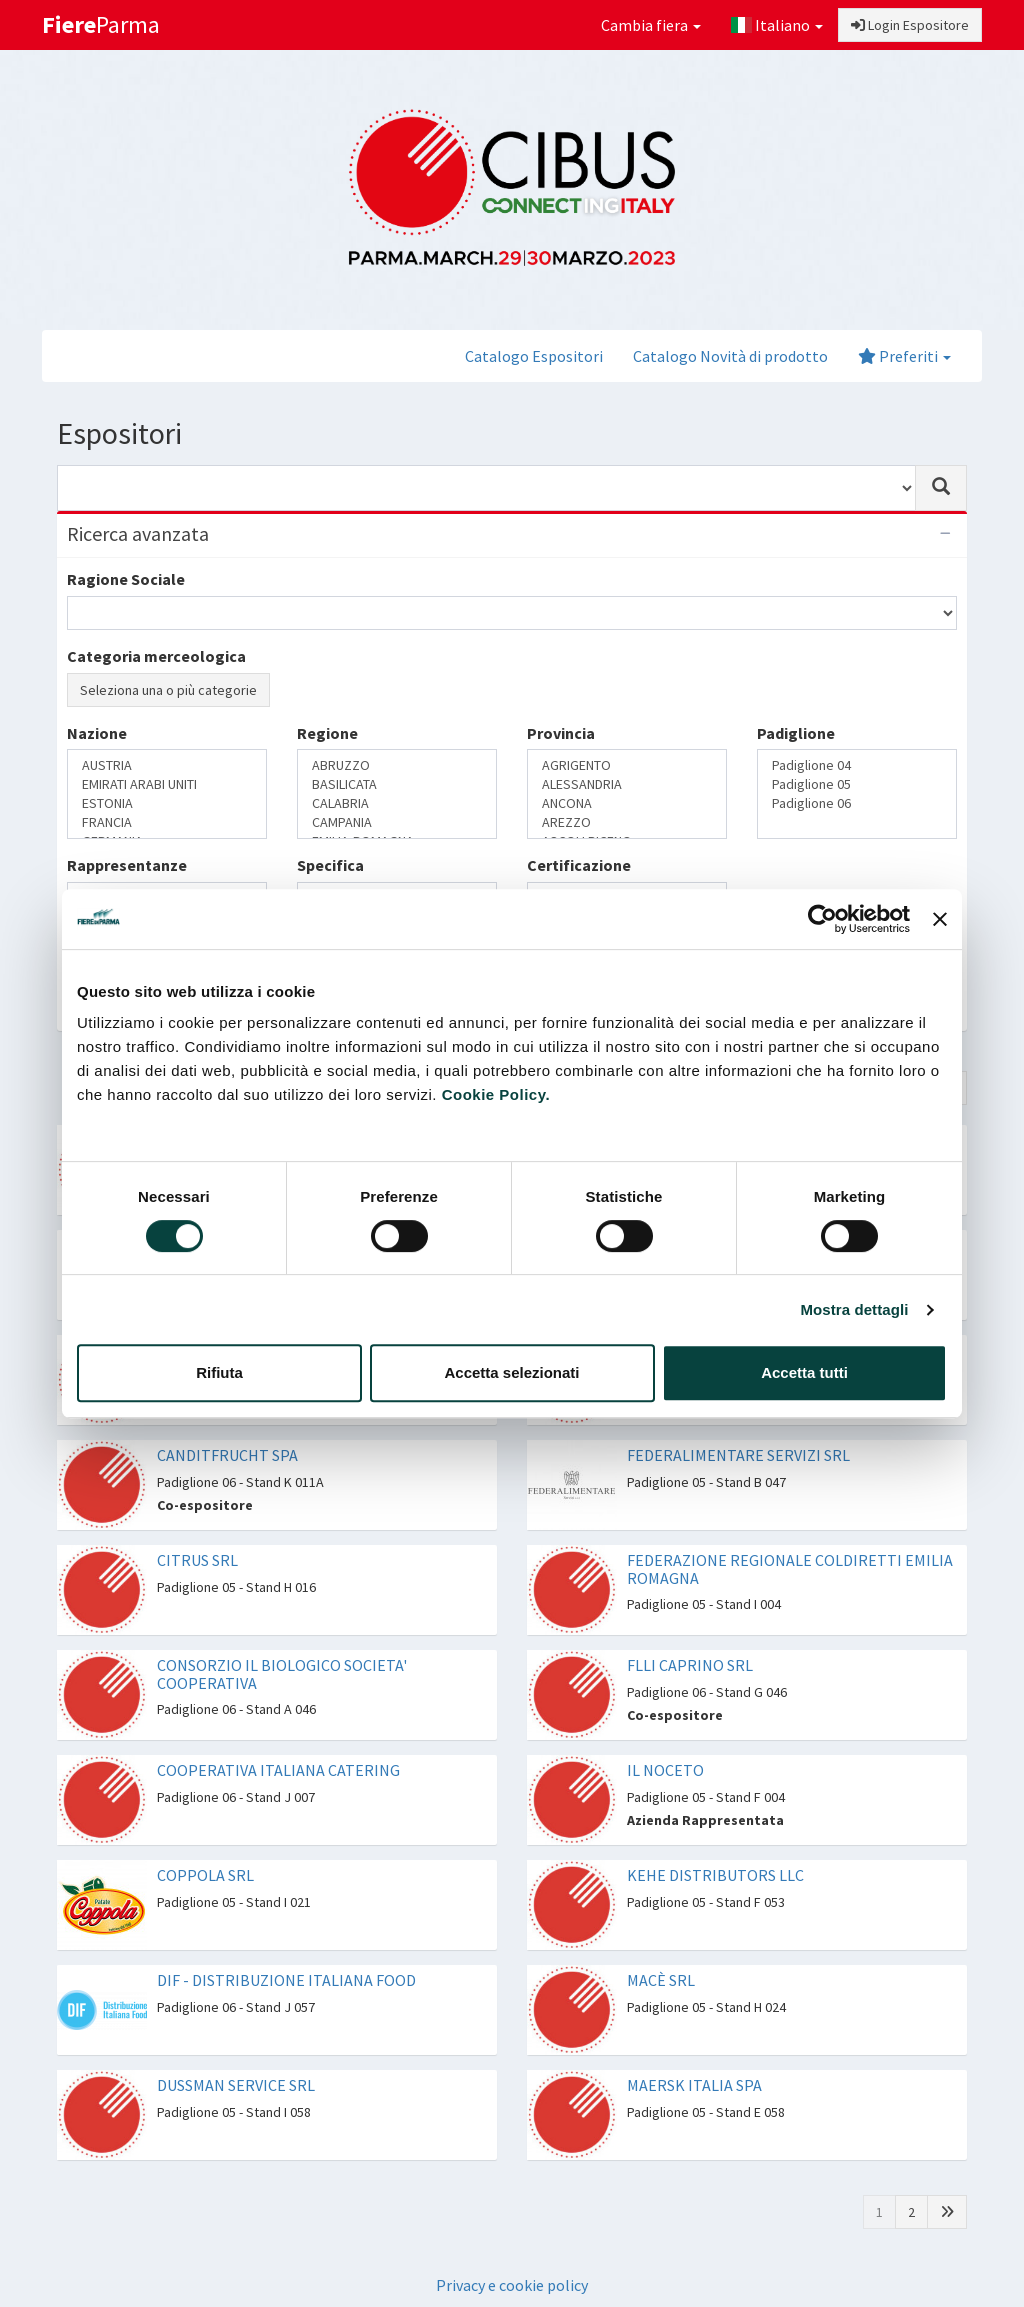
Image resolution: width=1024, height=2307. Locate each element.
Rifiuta (219, 1372)
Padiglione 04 (857, 765)
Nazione (97, 733)
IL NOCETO (665, 1770)
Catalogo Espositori (534, 356)
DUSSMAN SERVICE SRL (236, 2085)
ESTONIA (167, 803)
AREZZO (627, 822)
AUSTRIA (167, 765)
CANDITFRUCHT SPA (227, 1455)
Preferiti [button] (904, 356)
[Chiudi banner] (940, 919)
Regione (327, 733)
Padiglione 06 (857, 803)
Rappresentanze (127, 865)
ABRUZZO (397, 765)
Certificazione (579, 865)
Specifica (330, 865)
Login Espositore (910, 25)
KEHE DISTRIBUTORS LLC (715, 1875)
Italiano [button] (777, 25)
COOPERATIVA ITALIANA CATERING (278, 1770)
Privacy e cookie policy (512, 2285)
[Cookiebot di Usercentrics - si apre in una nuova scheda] (822, 919)
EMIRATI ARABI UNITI (167, 784)
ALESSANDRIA (627, 784)
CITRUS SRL (197, 1560)
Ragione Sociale (126, 579)
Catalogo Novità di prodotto (730, 356)
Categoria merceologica (156, 656)
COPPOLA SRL (205, 1875)
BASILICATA (397, 784)
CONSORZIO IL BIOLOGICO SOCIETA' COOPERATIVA (282, 1674)
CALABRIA (397, 803)
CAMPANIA (397, 822)
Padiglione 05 (857, 784)
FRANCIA (167, 822)
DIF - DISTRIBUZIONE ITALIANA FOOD (286, 1980)
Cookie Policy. (496, 1094)
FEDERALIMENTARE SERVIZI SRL (738, 1455)
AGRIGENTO (627, 765)
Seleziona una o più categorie (168, 690)
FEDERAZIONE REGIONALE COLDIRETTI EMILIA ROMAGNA (790, 1569)
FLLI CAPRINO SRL (690, 1665)
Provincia (561, 733)
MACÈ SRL (661, 1980)
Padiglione (796, 733)
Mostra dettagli (854, 1309)
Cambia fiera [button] (651, 25)
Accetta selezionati (511, 1372)
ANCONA (627, 803)
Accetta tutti (804, 1372)
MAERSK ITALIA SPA (694, 2085)
